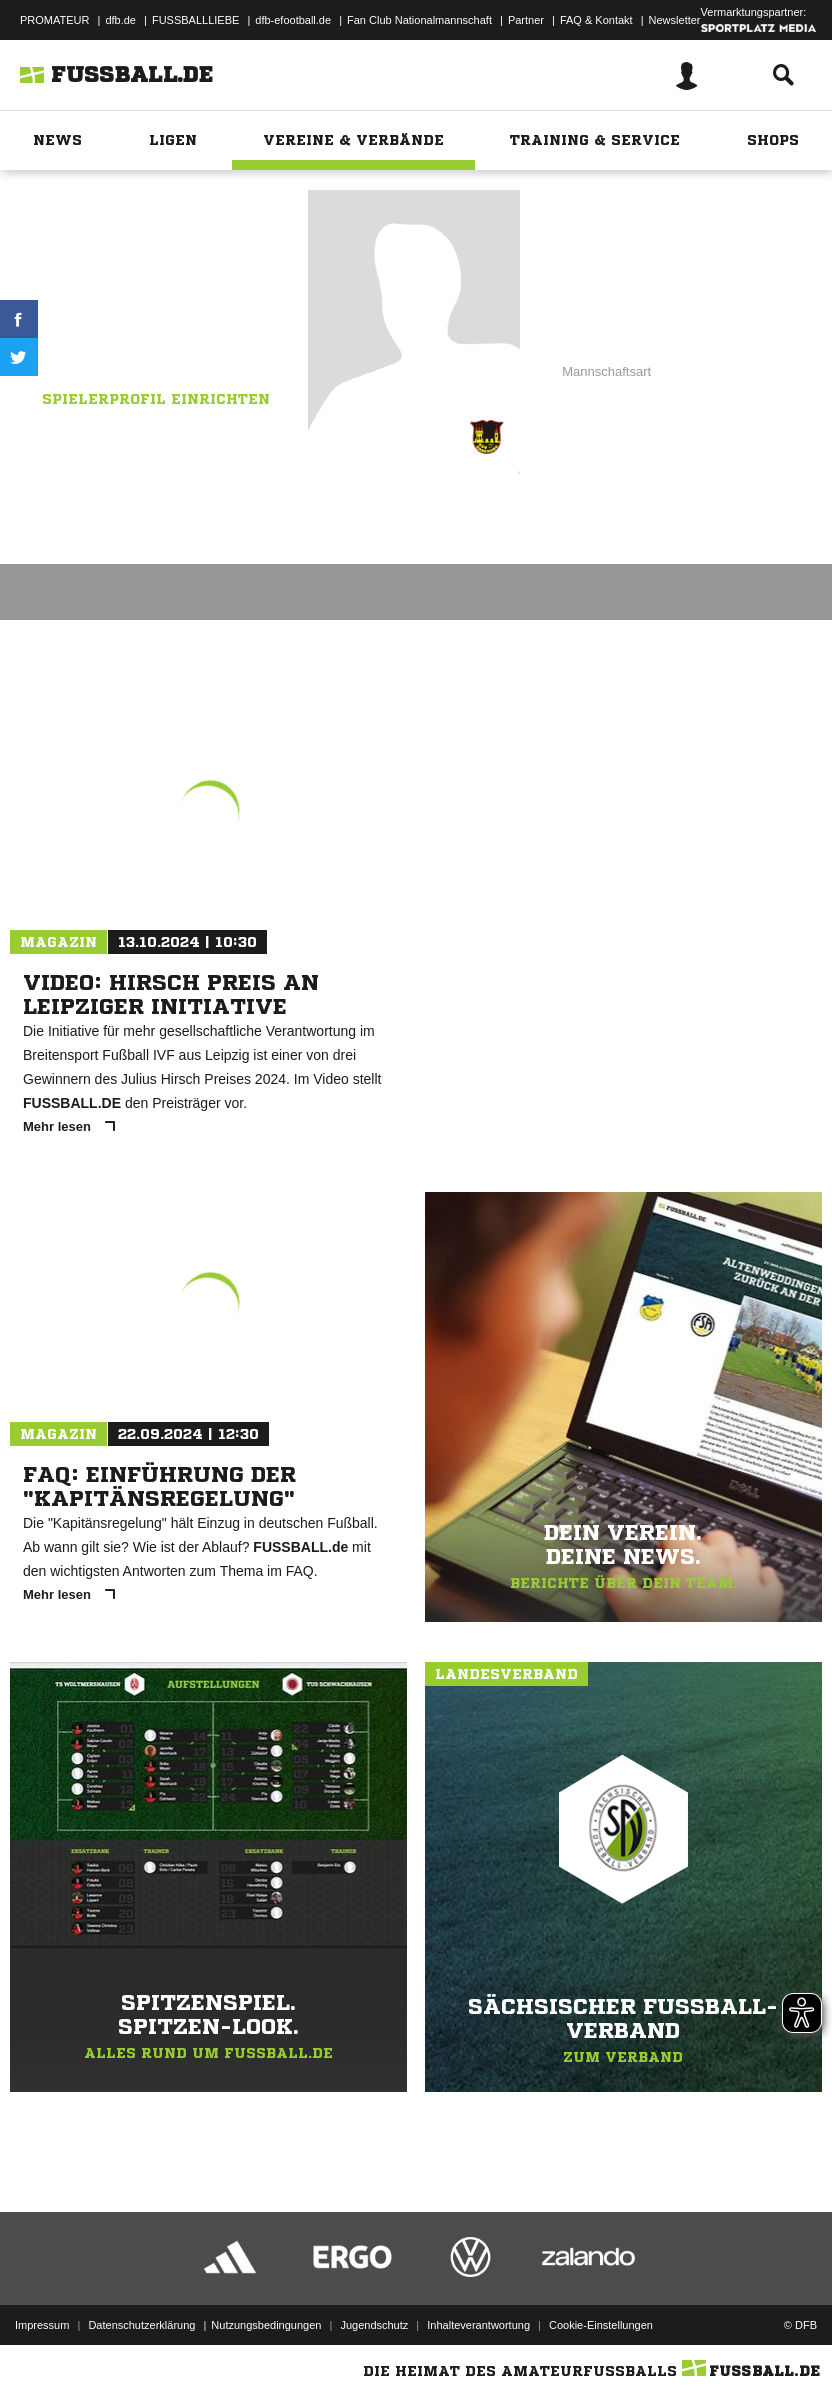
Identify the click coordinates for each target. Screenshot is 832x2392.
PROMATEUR (54, 20)
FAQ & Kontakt (596, 20)
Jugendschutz (374, 2325)
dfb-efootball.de (293, 20)
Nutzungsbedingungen (266, 2325)
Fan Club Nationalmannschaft (419, 20)
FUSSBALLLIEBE (195, 20)
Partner (526, 20)
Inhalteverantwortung (478, 2325)
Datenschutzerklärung (141, 2325)
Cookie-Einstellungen (601, 2325)
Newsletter (675, 20)
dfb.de (120, 20)
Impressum (42, 2325)
